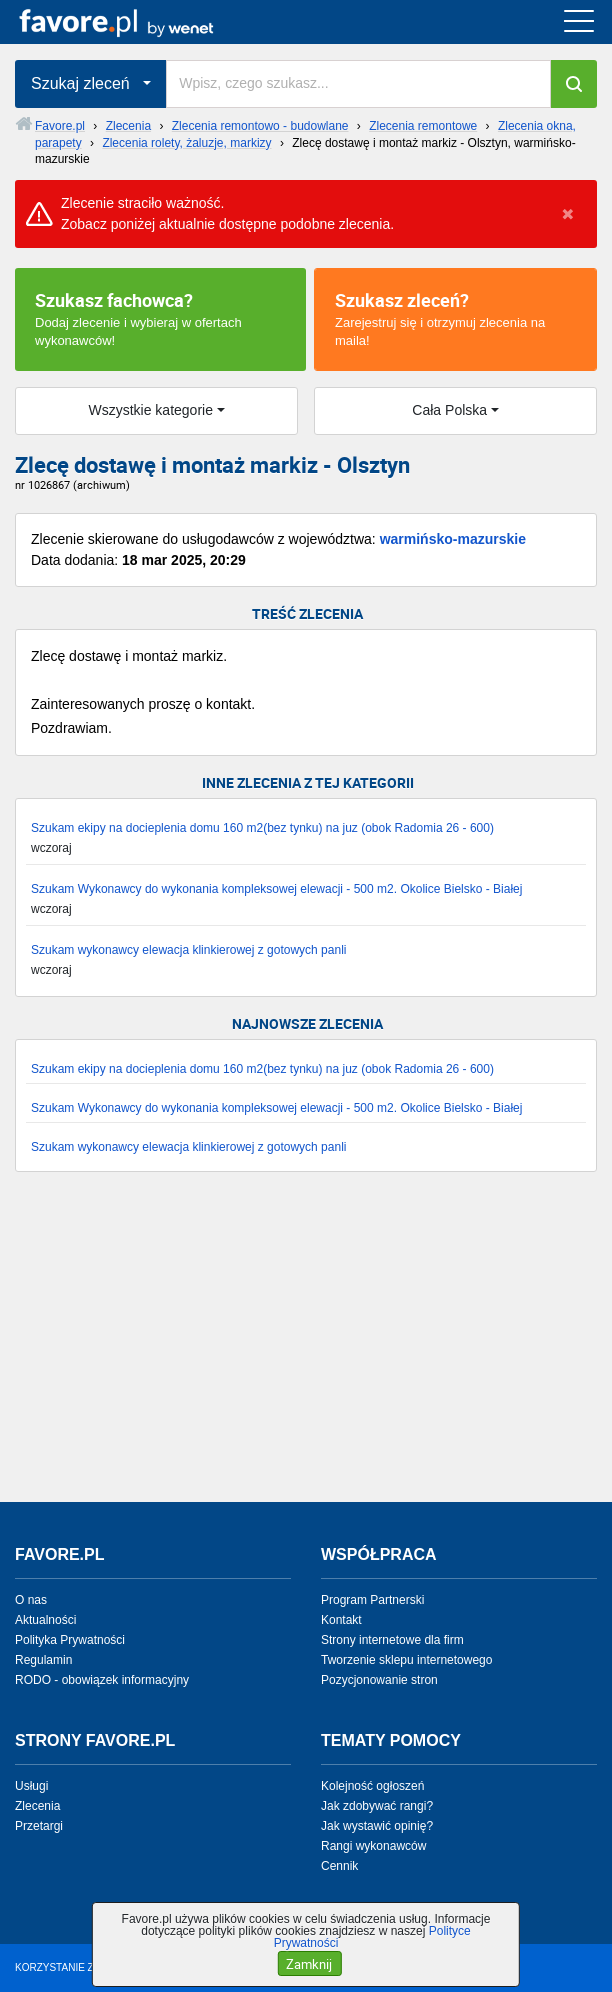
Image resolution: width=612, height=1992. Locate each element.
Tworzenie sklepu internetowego (406, 1660)
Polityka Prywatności (70, 1640)
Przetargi (39, 1826)
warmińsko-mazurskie (453, 539)
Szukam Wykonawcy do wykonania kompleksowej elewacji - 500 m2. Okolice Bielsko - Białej (276, 889)
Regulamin (43, 1660)
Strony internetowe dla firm (392, 1640)
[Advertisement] (306, 1347)
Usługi (31, 1786)
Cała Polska (449, 410)
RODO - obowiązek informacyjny (102, 1680)
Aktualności (45, 1620)
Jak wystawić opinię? (377, 1826)
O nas (31, 1600)
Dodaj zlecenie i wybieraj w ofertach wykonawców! (160, 318)
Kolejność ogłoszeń (372, 1786)
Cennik (339, 1866)
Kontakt (341, 1620)
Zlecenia (37, 1806)
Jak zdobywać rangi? (377, 1806)
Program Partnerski (372, 1600)
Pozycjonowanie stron (379, 1680)
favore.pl (138, 22)
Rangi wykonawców (373, 1846)
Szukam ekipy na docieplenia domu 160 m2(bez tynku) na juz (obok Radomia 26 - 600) (262, 828)
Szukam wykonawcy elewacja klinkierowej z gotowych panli (188, 950)
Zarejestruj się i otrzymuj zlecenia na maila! (455, 318)
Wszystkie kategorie (150, 410)
